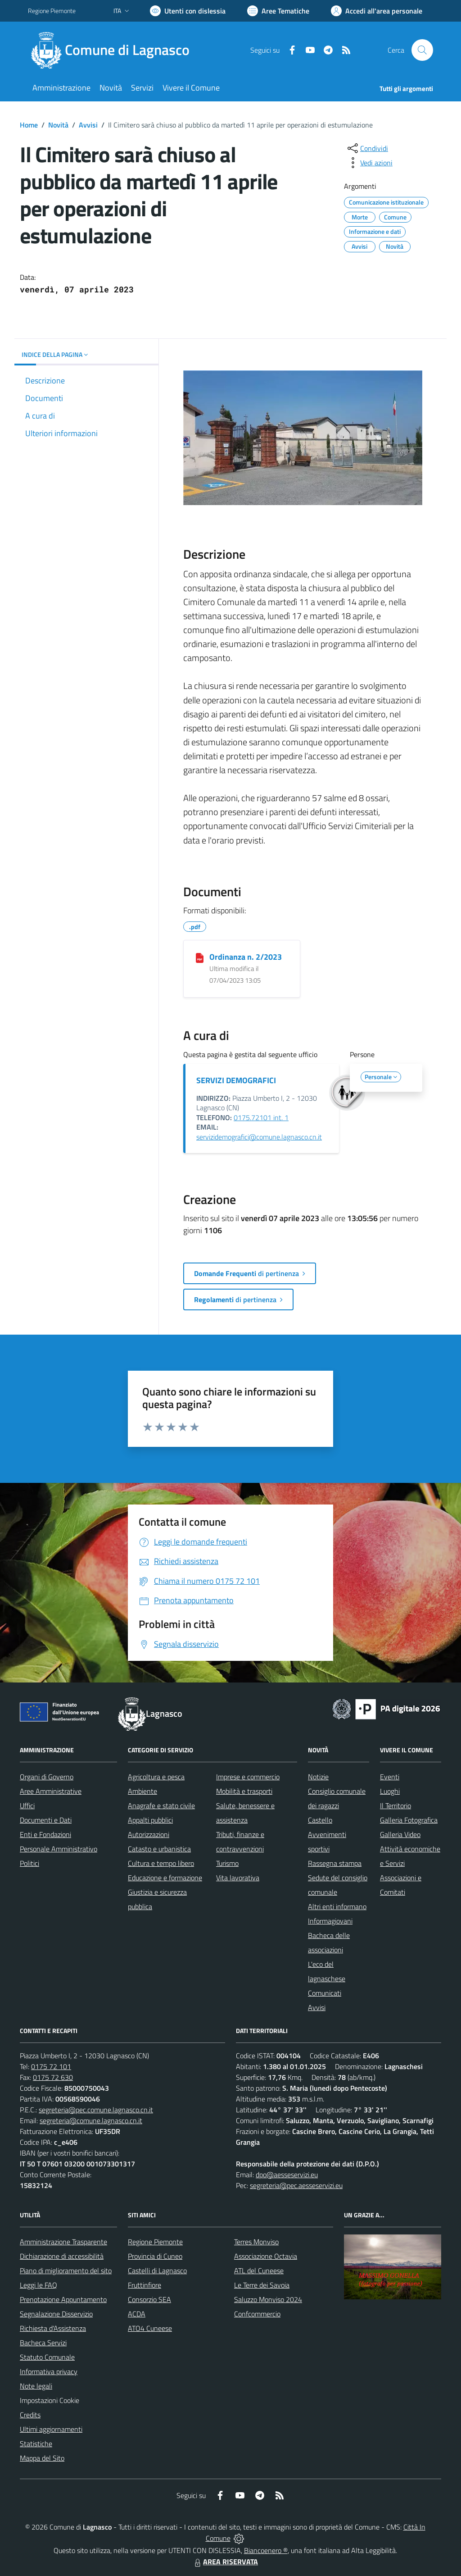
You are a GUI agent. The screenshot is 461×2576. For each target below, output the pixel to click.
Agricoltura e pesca (156, 1776)
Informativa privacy (48, 2371)
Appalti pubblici (150, 1820)
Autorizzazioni (148, 1834)
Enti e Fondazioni (45, 1834)
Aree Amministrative (50, 1791)
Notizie (318, 1776)
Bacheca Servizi (43, 2342)
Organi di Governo (46, 1776)
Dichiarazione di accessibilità (62, 2256)
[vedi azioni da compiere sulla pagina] (369, 162)
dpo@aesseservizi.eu (287, 2174)
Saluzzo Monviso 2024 (268, 2299)
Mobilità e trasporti (244, 1791)
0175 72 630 (53, 2077)
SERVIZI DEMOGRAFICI (236, 1080)
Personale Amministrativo (58, 1848)
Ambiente (142, 1791)
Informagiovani (330, 1920)
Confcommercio (257, 2313)
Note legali (36, 2385)
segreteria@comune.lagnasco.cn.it (91, 2120)
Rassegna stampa (335, 1863)
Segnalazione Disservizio (56, 2313)
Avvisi (88, 124)
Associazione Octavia (265, 2256)
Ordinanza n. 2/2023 (245, 957)
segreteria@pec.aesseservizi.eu (296, 2185)
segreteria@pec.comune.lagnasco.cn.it (96, 2109)
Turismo (227, 1863)
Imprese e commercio (248, 1776)
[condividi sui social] (367, 148)
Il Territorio (395, 1805)
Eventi (389, 1776)
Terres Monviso (256, 2241)
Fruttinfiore (144, 2285)
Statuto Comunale (47, 2357)
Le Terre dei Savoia (261, 2285)
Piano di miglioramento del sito (66, 2270)
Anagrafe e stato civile (161, 1805)
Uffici (27, 1805)
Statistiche (36, 2443)
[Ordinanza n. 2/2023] (199, 957)
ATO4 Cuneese (150, 2328)
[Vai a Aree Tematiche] (278, 11)
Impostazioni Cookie (49, 2400)
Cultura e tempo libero (161, 1863)
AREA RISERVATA (225, 2561)
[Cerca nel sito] (422, 50)
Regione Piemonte (155, 2241)
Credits (30, 2414)
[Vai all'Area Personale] (376, 11)
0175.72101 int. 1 (261, 1117)
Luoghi (390, 1791)
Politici (29, 1863)
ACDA (136, 2313)
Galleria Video (400, 1834)
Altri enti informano (337, 1906)
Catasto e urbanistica (159, 1848)
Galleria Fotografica (409, 1820)
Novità (58, 124)
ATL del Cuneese (259, 2270)
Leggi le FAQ (38, 2285)
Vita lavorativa (237, 1877)
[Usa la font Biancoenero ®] (187, 11)
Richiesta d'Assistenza (53, 2328)
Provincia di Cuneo (155, 2256)
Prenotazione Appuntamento (63, 2299)
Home (29, 124)
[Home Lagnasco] (114, 50)
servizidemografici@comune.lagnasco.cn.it (259, 1136)
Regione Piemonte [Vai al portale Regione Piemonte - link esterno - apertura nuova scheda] (52, 10)
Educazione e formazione (165, 1877)
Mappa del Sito (42, 2458)
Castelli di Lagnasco (157, 2270)
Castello (320, 1820)
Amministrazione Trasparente (63, 2241)
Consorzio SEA (149, 2299)
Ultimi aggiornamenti (51, 2429)
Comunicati (324, 1993)
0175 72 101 (51, 2066)
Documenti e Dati (46, 1820)
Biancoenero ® (266, 2550)
